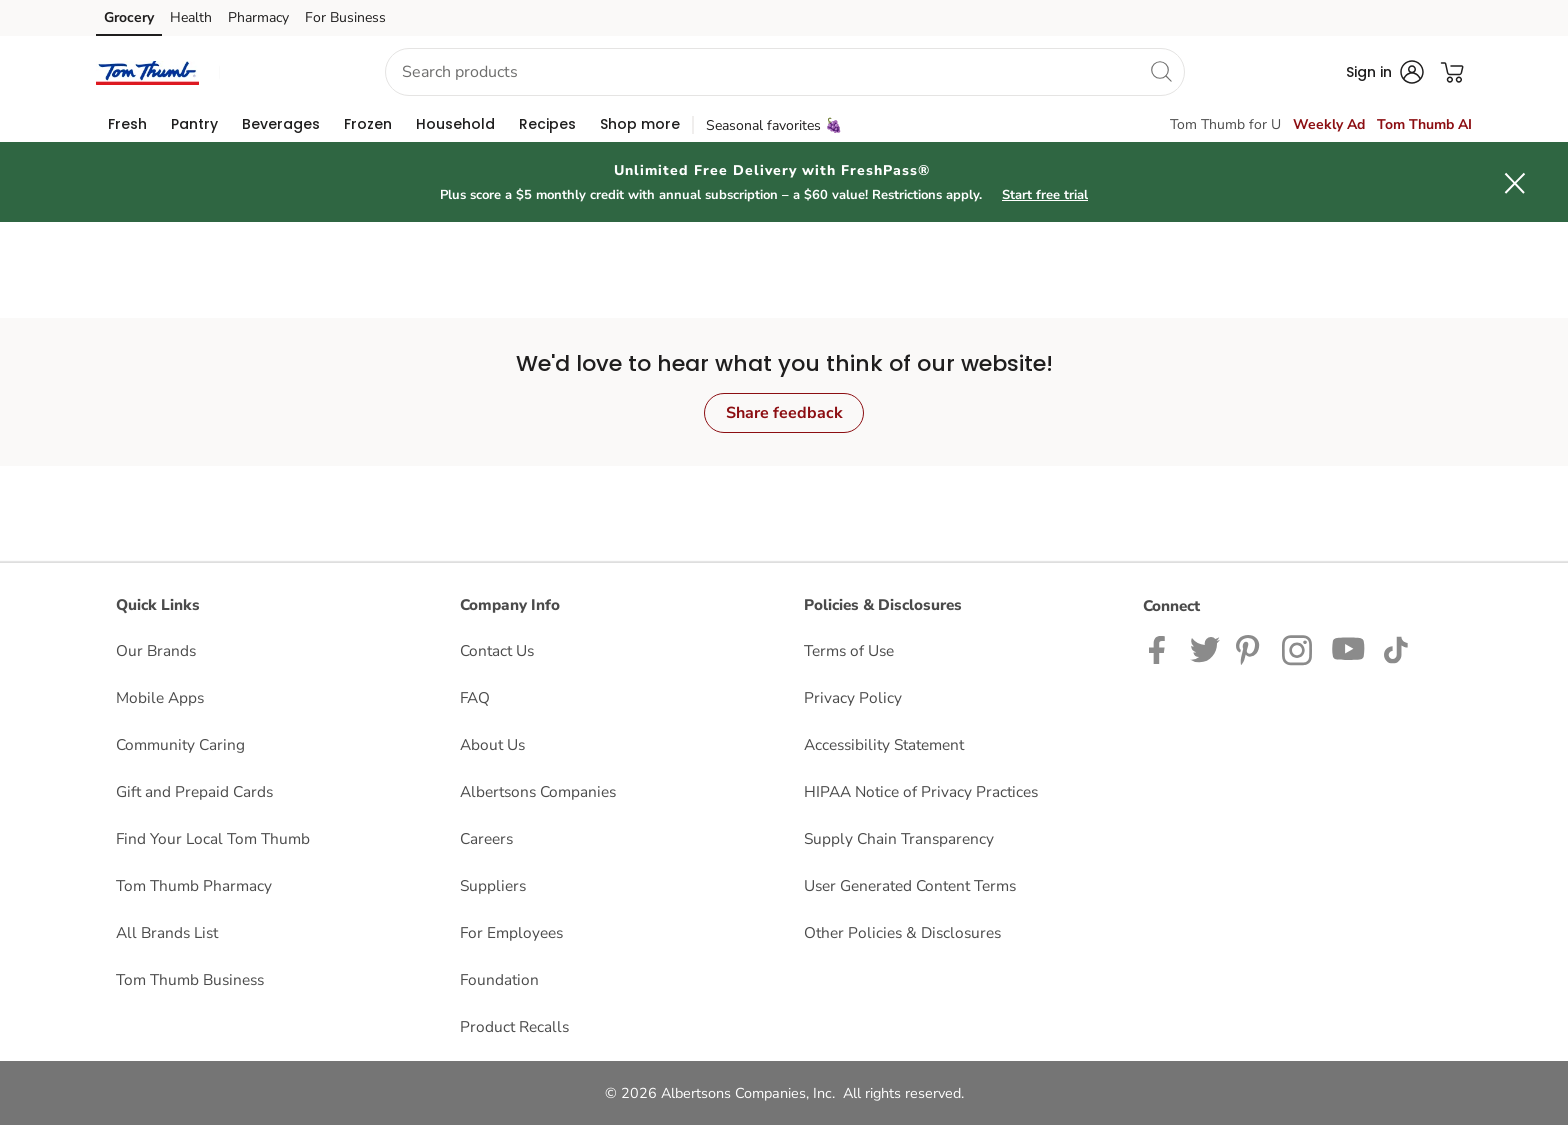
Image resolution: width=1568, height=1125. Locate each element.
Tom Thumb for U (1225, 124)
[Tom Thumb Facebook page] (1161, 648)
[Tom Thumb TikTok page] (1395, 648)
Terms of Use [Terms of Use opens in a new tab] (849, 650)
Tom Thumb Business (190, 979)
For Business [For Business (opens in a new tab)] (345, 17)
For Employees (511, 932)
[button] (284, 72)
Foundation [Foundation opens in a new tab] (499, 979)
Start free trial (1045, 195)
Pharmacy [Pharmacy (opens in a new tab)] (258, 17)
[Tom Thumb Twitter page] (1205, 648)
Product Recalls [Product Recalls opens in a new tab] (514, 1026)
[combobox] (785, 72)
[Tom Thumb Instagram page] (1298, 648)
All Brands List (167, 932)
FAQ (475, 697)
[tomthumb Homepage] (147, 71)
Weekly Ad (1329, 124)
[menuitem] (127, 124)
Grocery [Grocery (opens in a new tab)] (129, 17)
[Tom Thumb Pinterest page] (1251, 648)
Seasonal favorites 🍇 (774, 125)
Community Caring (180, 744)
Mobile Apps (160, 697)
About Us (492, 744)
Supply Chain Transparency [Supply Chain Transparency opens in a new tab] (899, 838)
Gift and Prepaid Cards (194, 791)
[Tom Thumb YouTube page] (1349, 648)
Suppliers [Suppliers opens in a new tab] (493, 885)
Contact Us (497, 650)
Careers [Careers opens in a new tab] (486, 838)
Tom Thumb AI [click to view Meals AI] (1424, 124)
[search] (1161, 71)
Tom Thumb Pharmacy (194, 885)
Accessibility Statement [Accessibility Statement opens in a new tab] (884, 744)
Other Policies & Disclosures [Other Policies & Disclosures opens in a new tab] (902, 932)
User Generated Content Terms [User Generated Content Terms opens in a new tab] (910, 885)
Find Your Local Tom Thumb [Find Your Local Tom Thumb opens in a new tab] (213, 838)
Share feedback (784, 413)
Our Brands (156, 650)
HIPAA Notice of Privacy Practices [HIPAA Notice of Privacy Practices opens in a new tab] (921, 791)
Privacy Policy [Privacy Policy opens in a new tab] (853, 697)
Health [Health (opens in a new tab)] (191, 17)
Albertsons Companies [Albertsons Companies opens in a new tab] (538, 791)
